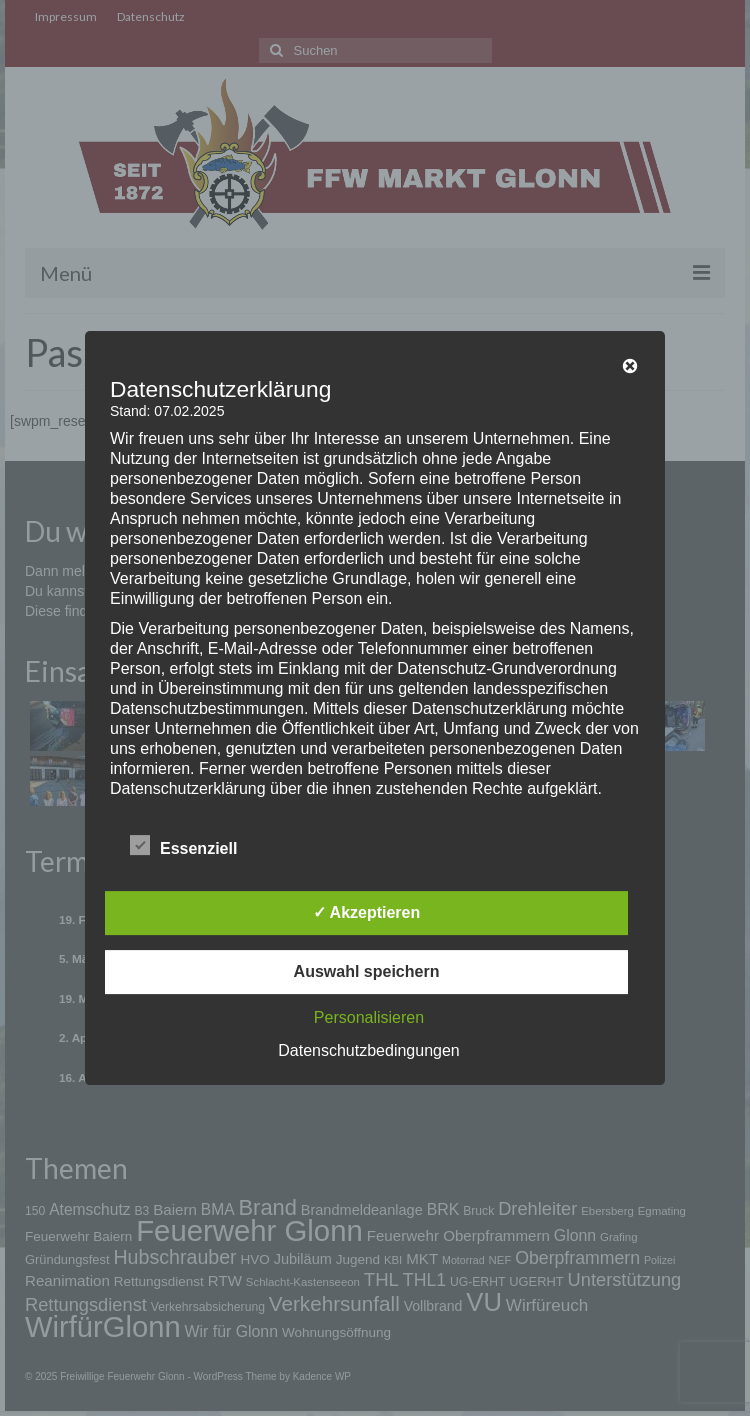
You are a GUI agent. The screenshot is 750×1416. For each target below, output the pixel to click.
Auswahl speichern (367, 971)
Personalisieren (369, 1017)
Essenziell (183, 846)
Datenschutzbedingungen (368, 1050)
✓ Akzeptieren (367, 912)
